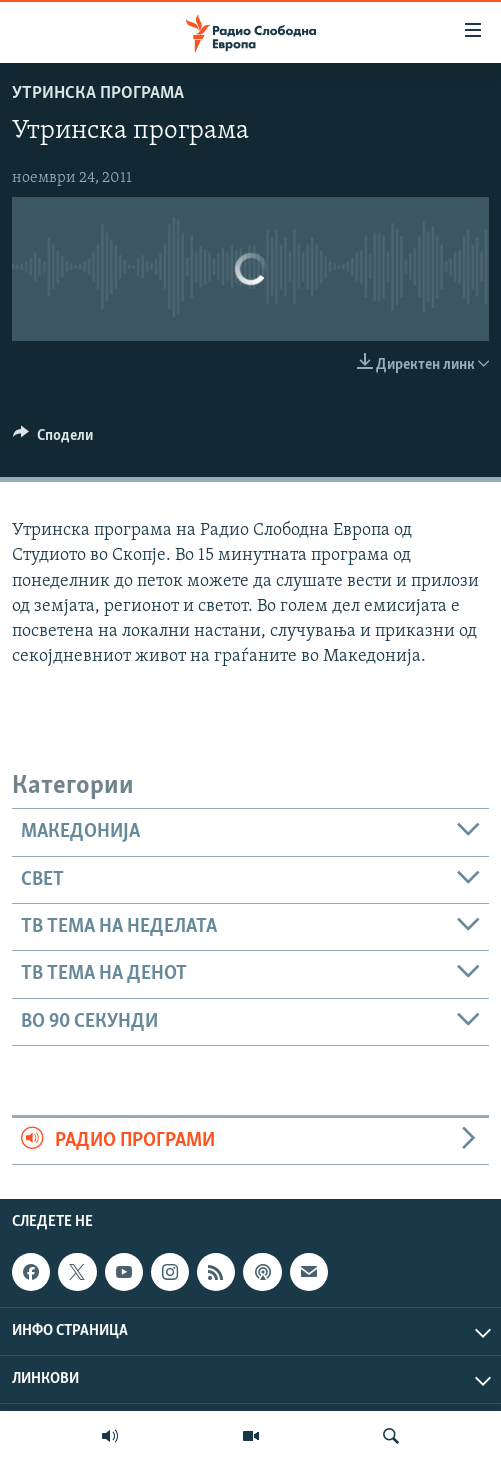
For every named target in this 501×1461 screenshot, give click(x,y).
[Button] (53, 440)
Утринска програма (98, 93)
